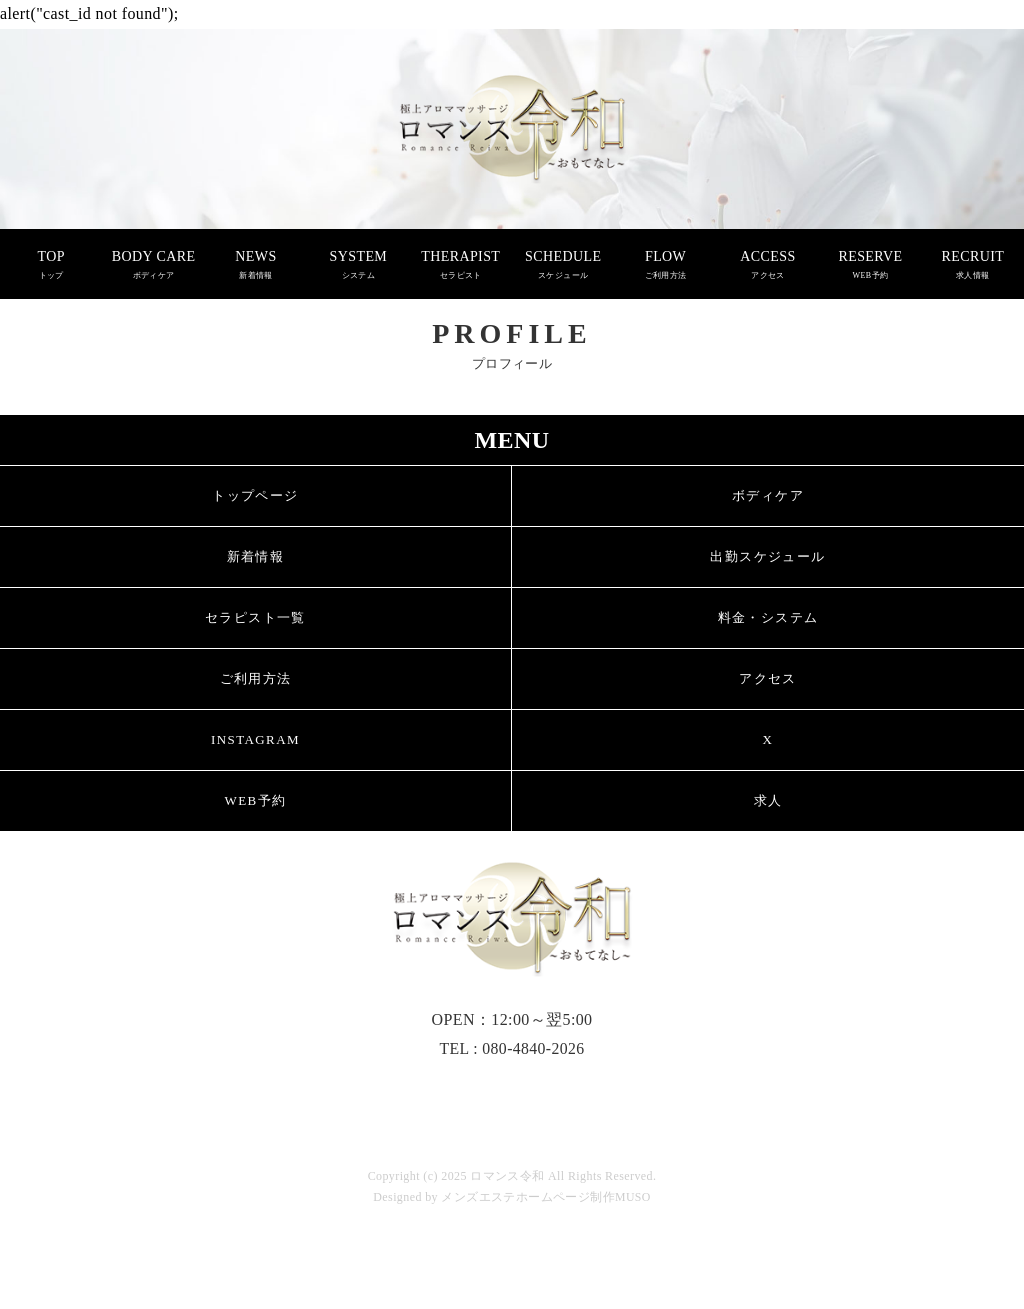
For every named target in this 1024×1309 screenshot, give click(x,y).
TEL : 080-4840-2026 (511, 1048)
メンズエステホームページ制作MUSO (546, 1197)
